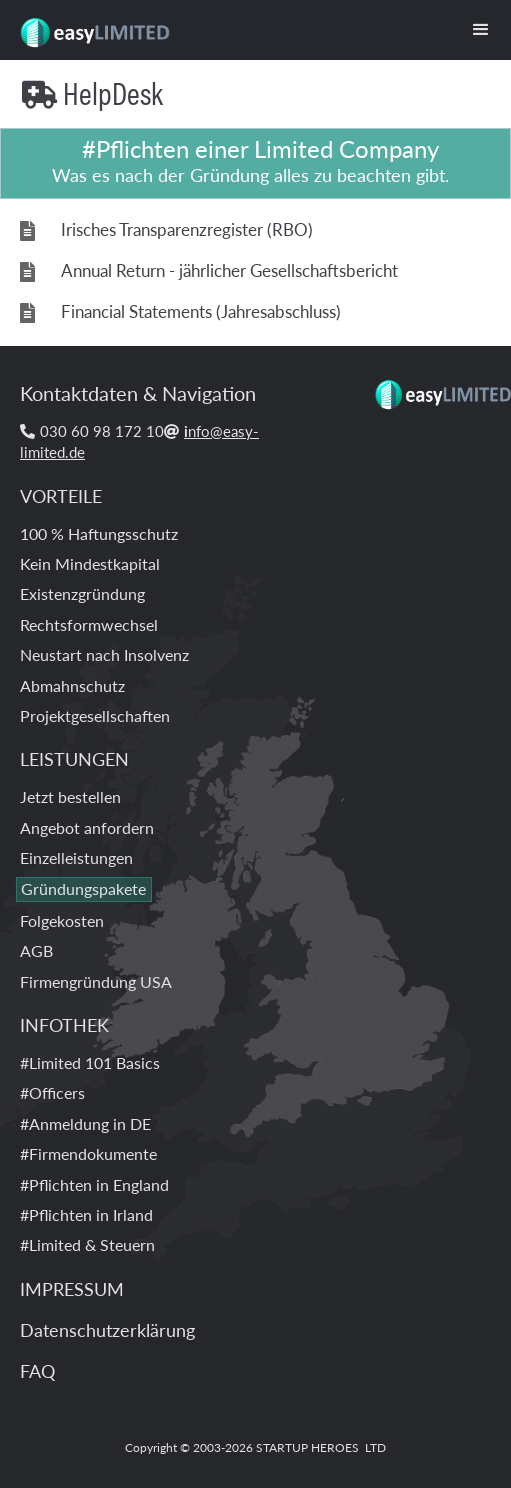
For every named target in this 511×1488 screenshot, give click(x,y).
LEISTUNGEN (74, 758)
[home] (89, 25)
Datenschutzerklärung (107, 1329)
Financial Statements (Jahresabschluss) (201, 311)
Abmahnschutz (72, 685)
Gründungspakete (83, 888)
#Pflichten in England (94, 1184)
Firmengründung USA (96, 981)
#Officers (52, 1092)
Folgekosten (62, 920)
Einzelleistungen (76, 857)
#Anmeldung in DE (85, 1123)
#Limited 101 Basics (90, 1062)
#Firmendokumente (88, 1153)
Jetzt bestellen (70, 796)
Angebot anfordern (87, 827)
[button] (481, 30)
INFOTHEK (64, 1024)
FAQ (37, 1370)
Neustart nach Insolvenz (104, 654)
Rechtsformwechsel (89, 624)
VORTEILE (61, 495)
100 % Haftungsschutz (99, 533)
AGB (36, 950)
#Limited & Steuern (87, 1244)
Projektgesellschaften (95, 715)
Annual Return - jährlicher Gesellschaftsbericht (229, 270)
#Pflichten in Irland (86, 1214)
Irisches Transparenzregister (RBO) (187, 229)
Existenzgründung (82, 593)
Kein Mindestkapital (90, 563)
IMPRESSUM (72, 1288)
